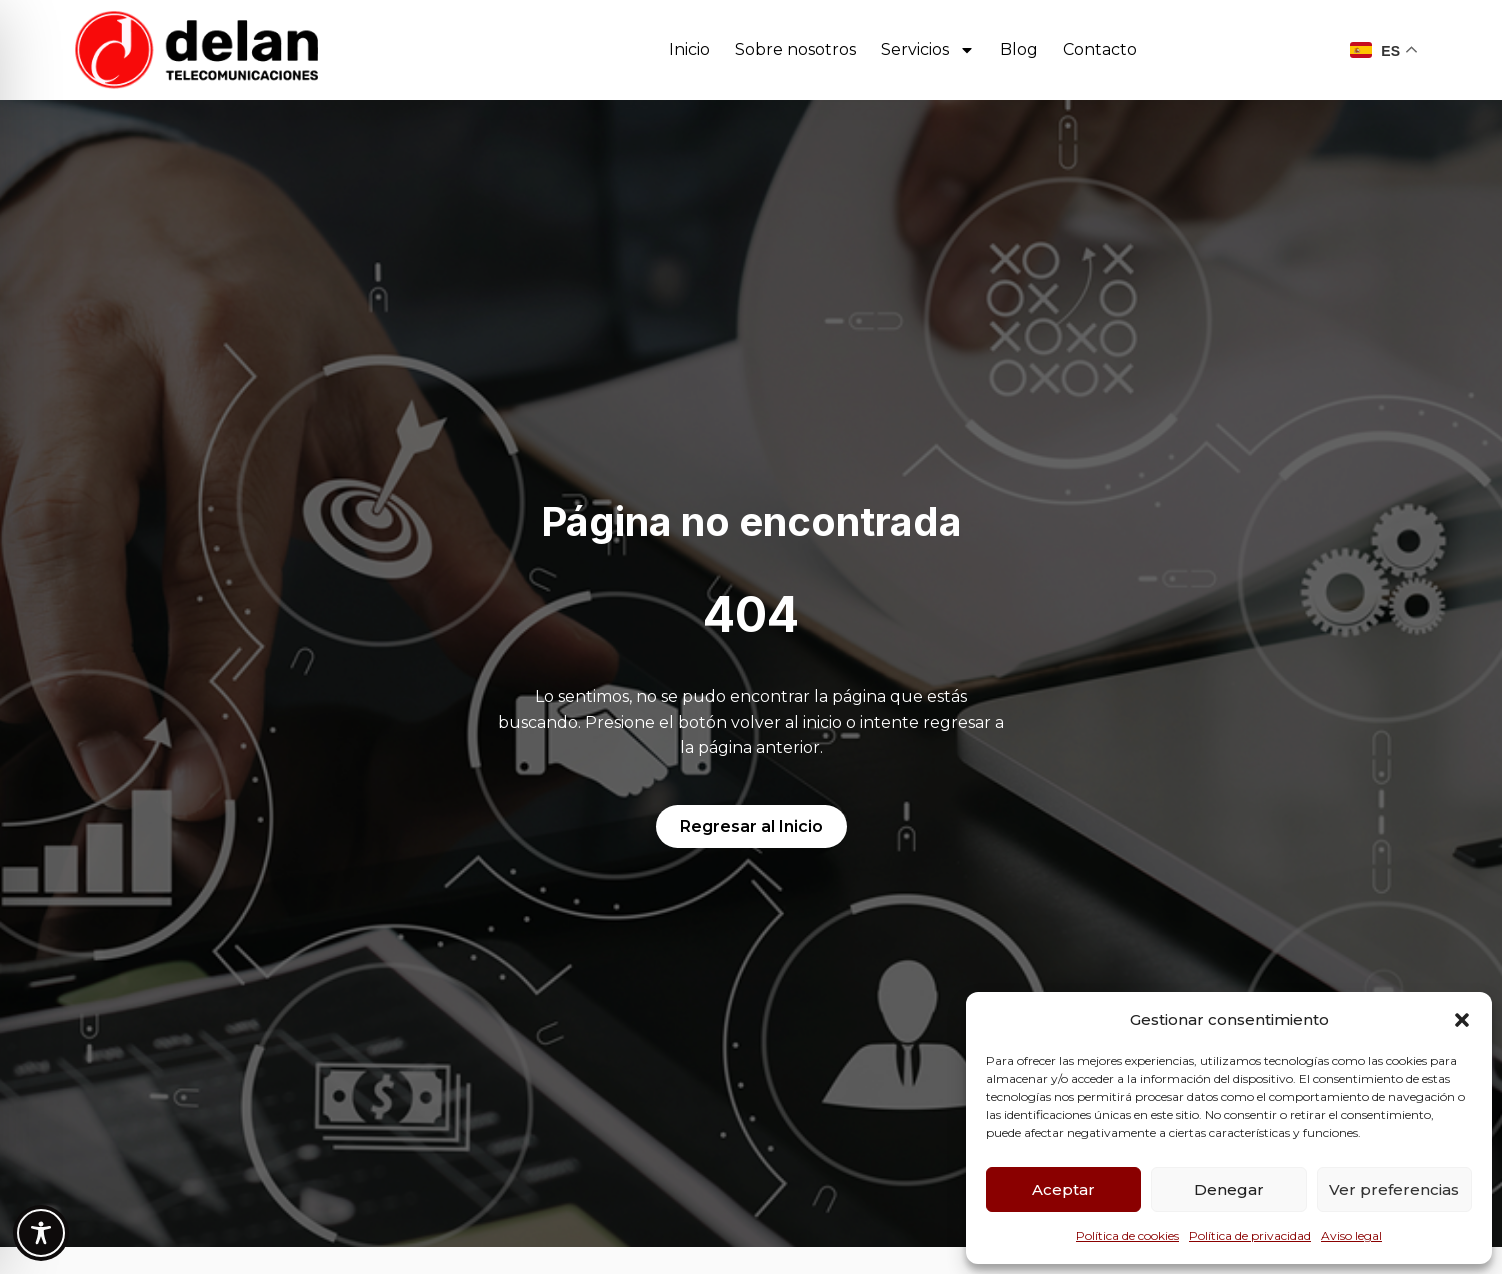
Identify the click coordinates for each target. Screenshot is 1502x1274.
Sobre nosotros (795, 49)
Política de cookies (1127, 1235)
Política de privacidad (1250, 1235)
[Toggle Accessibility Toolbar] (41, 1233)
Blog (1019, 49)
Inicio (689, 49)
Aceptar (1063, 1189)
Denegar (1229, 1189)
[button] (1462, 1020)
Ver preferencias (1394, 1189)
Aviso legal (1351, 1235)
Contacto (1100, 49)
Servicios (928, 50)
